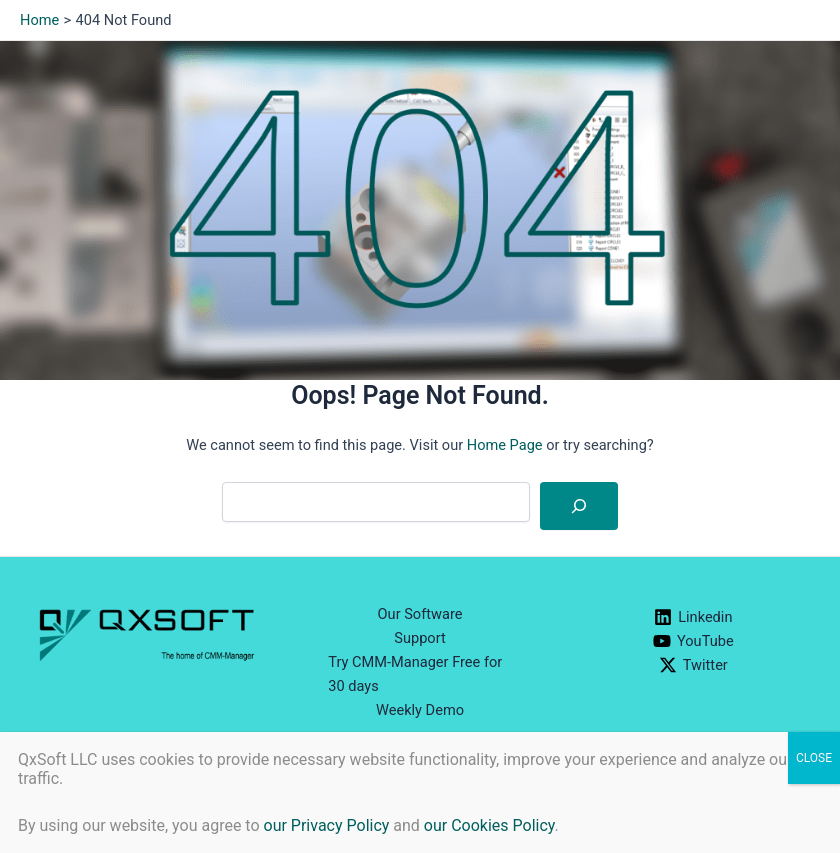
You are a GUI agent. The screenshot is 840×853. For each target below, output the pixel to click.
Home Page (505, 445)
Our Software (420, 614)
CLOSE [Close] (814, 758)
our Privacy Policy (327, 825)
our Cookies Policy (489, 825)
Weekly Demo (420, 710)
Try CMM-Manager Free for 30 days (415, 674)
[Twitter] (693, 665)
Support (419, 638)
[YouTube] (693, 641)
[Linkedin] (693, 617)
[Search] (579, 506)
